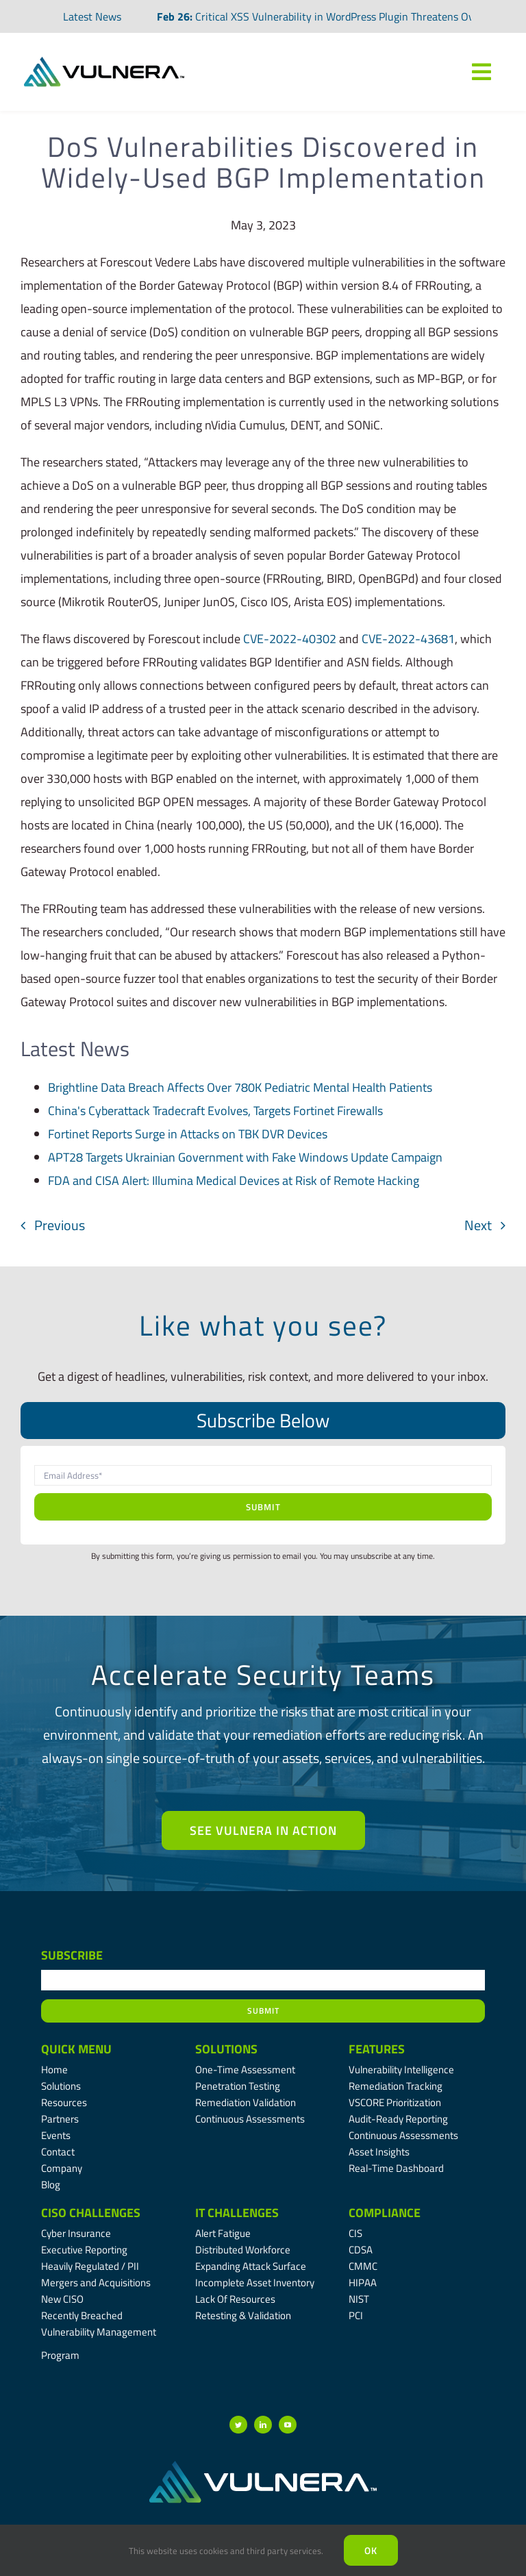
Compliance (385, 2212)
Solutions (226, 2049)
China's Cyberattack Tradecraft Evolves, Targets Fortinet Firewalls (215, 1110)
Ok (370, 2550)
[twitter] (238, 2425)
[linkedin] (263, 2425)
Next (478, 1225)
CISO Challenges (90, 2212)
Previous (59, 1225)
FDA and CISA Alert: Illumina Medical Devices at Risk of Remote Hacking (233, 1180)
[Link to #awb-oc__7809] (481, 72)
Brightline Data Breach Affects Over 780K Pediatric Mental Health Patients (240, 1087)
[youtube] (288, 2425)
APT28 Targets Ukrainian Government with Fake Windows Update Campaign (245, 1157)
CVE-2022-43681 (408, 638)
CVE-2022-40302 (289, 638)
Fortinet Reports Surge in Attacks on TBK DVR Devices (187, 1134)
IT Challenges (237, 2212)
